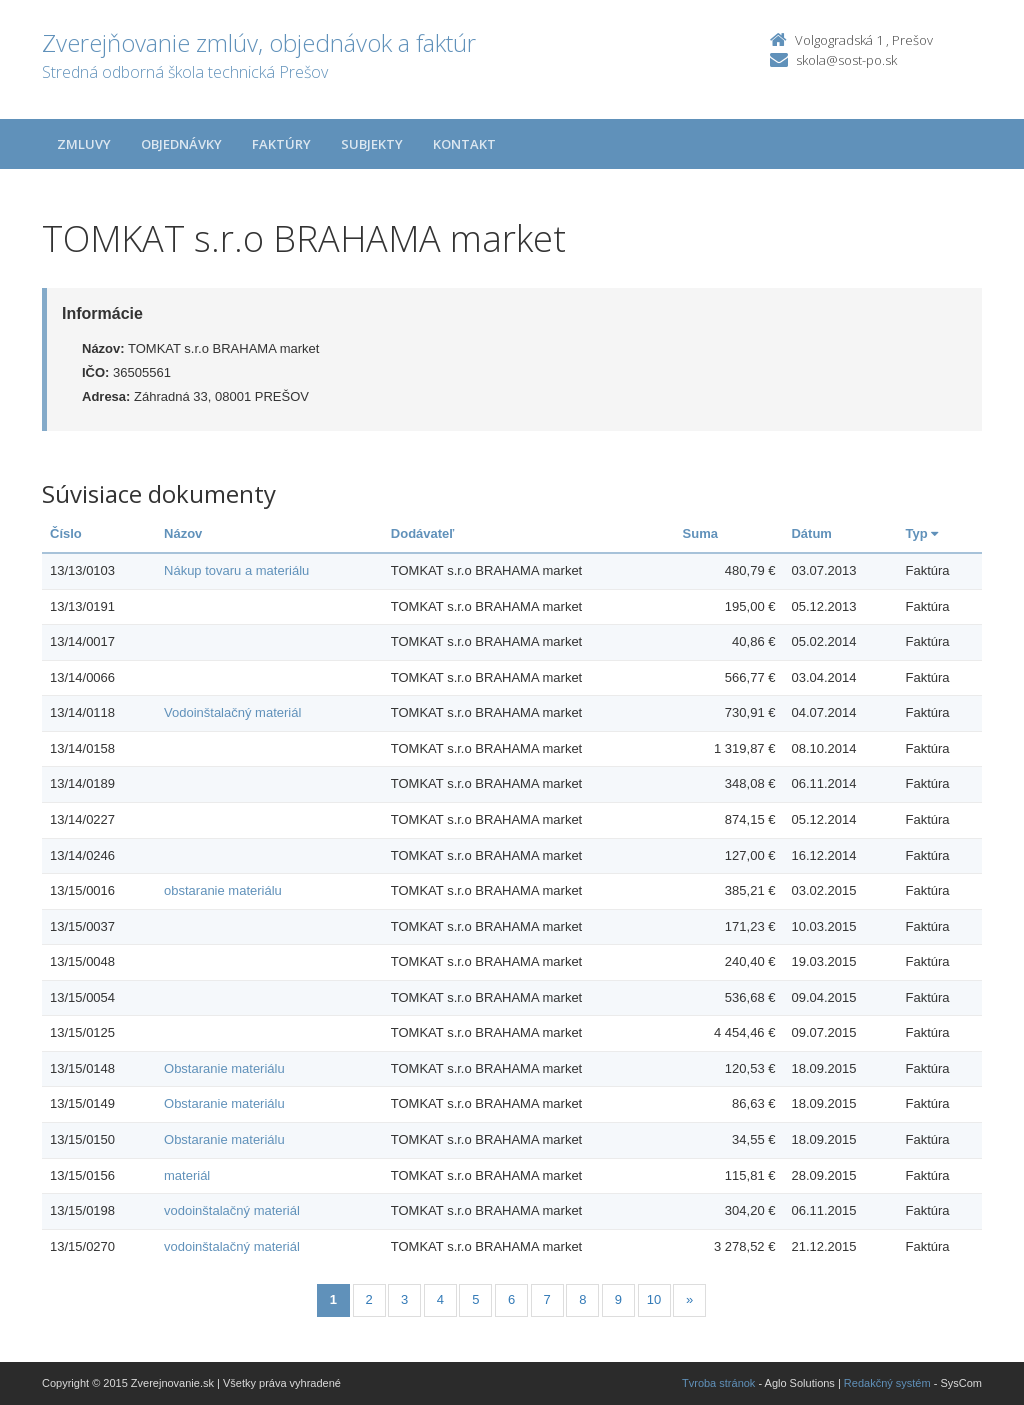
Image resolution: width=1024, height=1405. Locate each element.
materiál (187, 1175)
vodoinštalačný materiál (232, 1210)
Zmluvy (84, 144)
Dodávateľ (423, 533)
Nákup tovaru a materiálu (236, 570)
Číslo (66, 533)
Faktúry (281, 144)
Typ (921, 533)
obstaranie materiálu (223, 890)
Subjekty (372, 144)
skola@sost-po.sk (846, 60)
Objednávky (181, 144)
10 (654, 1299)
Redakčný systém (887, 1383)
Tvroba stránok (718, 1383)
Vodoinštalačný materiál (232, 712)
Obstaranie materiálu (224, 1068)
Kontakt (464, 144)
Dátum (811, 533)
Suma (700, 533)
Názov (183, 533)
